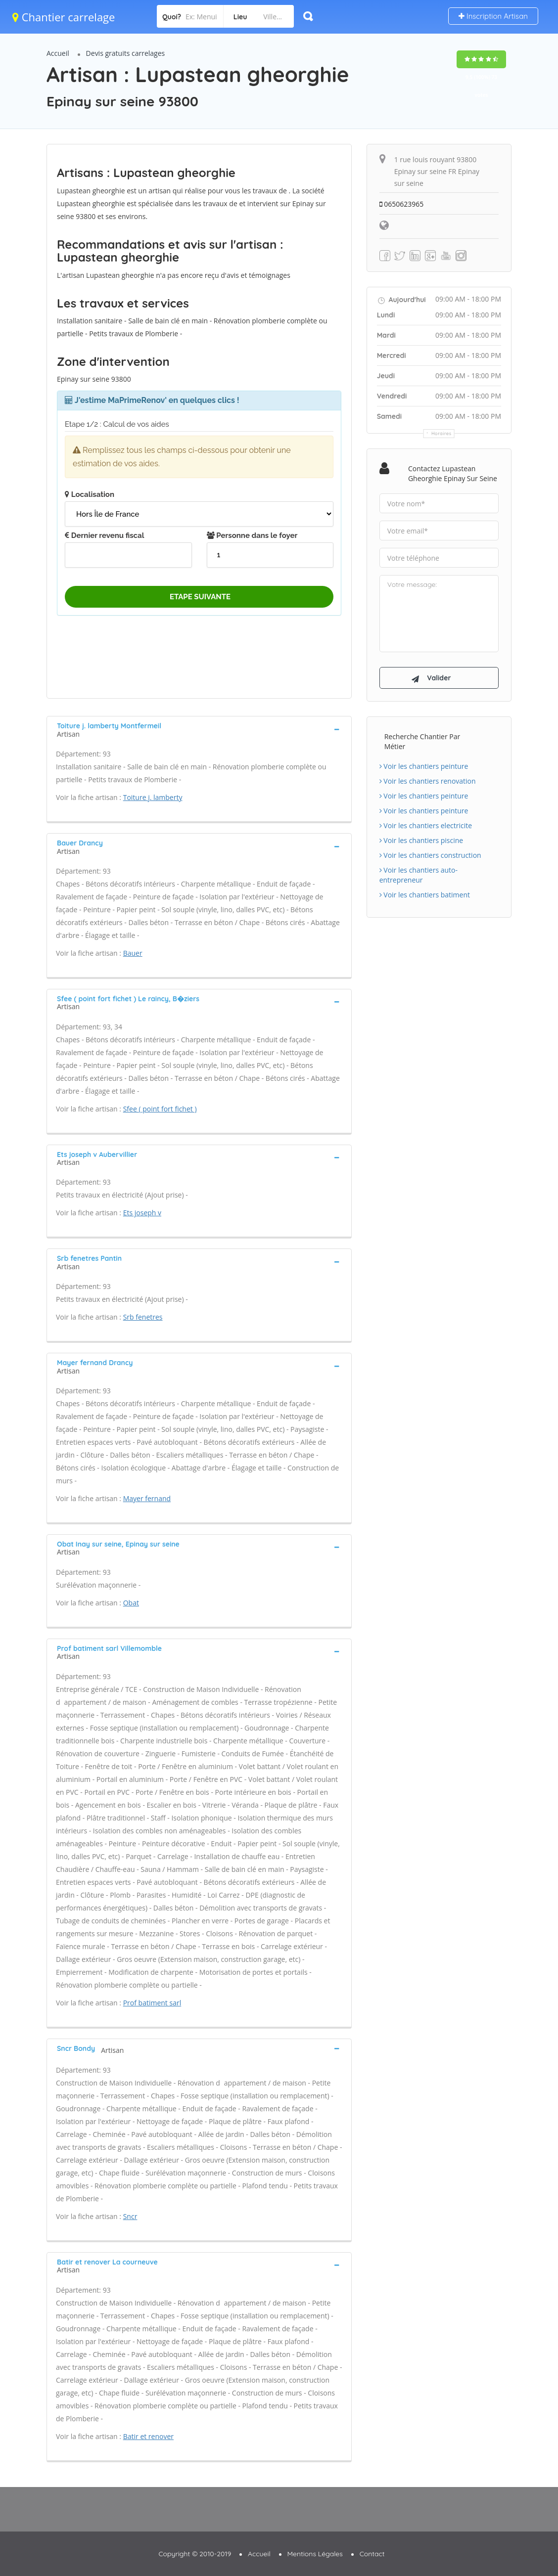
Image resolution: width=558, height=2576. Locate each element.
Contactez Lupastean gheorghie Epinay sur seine (452, 473)
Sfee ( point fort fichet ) (160, 1108)
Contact (372, 2553)
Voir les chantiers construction (430, 855)
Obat (131, 1602)
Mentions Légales (315, 2553)
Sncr (130, 2216)
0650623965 (401, 204)
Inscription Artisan (493, 16)
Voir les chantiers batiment (424, 894)
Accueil (57, 53)
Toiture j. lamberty (153, 797)
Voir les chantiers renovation (427, 781)
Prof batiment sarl (152, 2002)
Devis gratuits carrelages (125, 53)
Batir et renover (148, 2436)
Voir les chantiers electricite (425, 825)
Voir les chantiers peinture (423, 766)
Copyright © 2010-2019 (194, 2553)
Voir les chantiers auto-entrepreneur (418, 875)
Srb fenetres (143, 1317)
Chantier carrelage (63, 16)
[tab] (199, 729)
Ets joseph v (142, 1212)
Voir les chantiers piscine (421, 840)
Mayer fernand (147, 1498)
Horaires (441, 433)
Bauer (132, 953)
